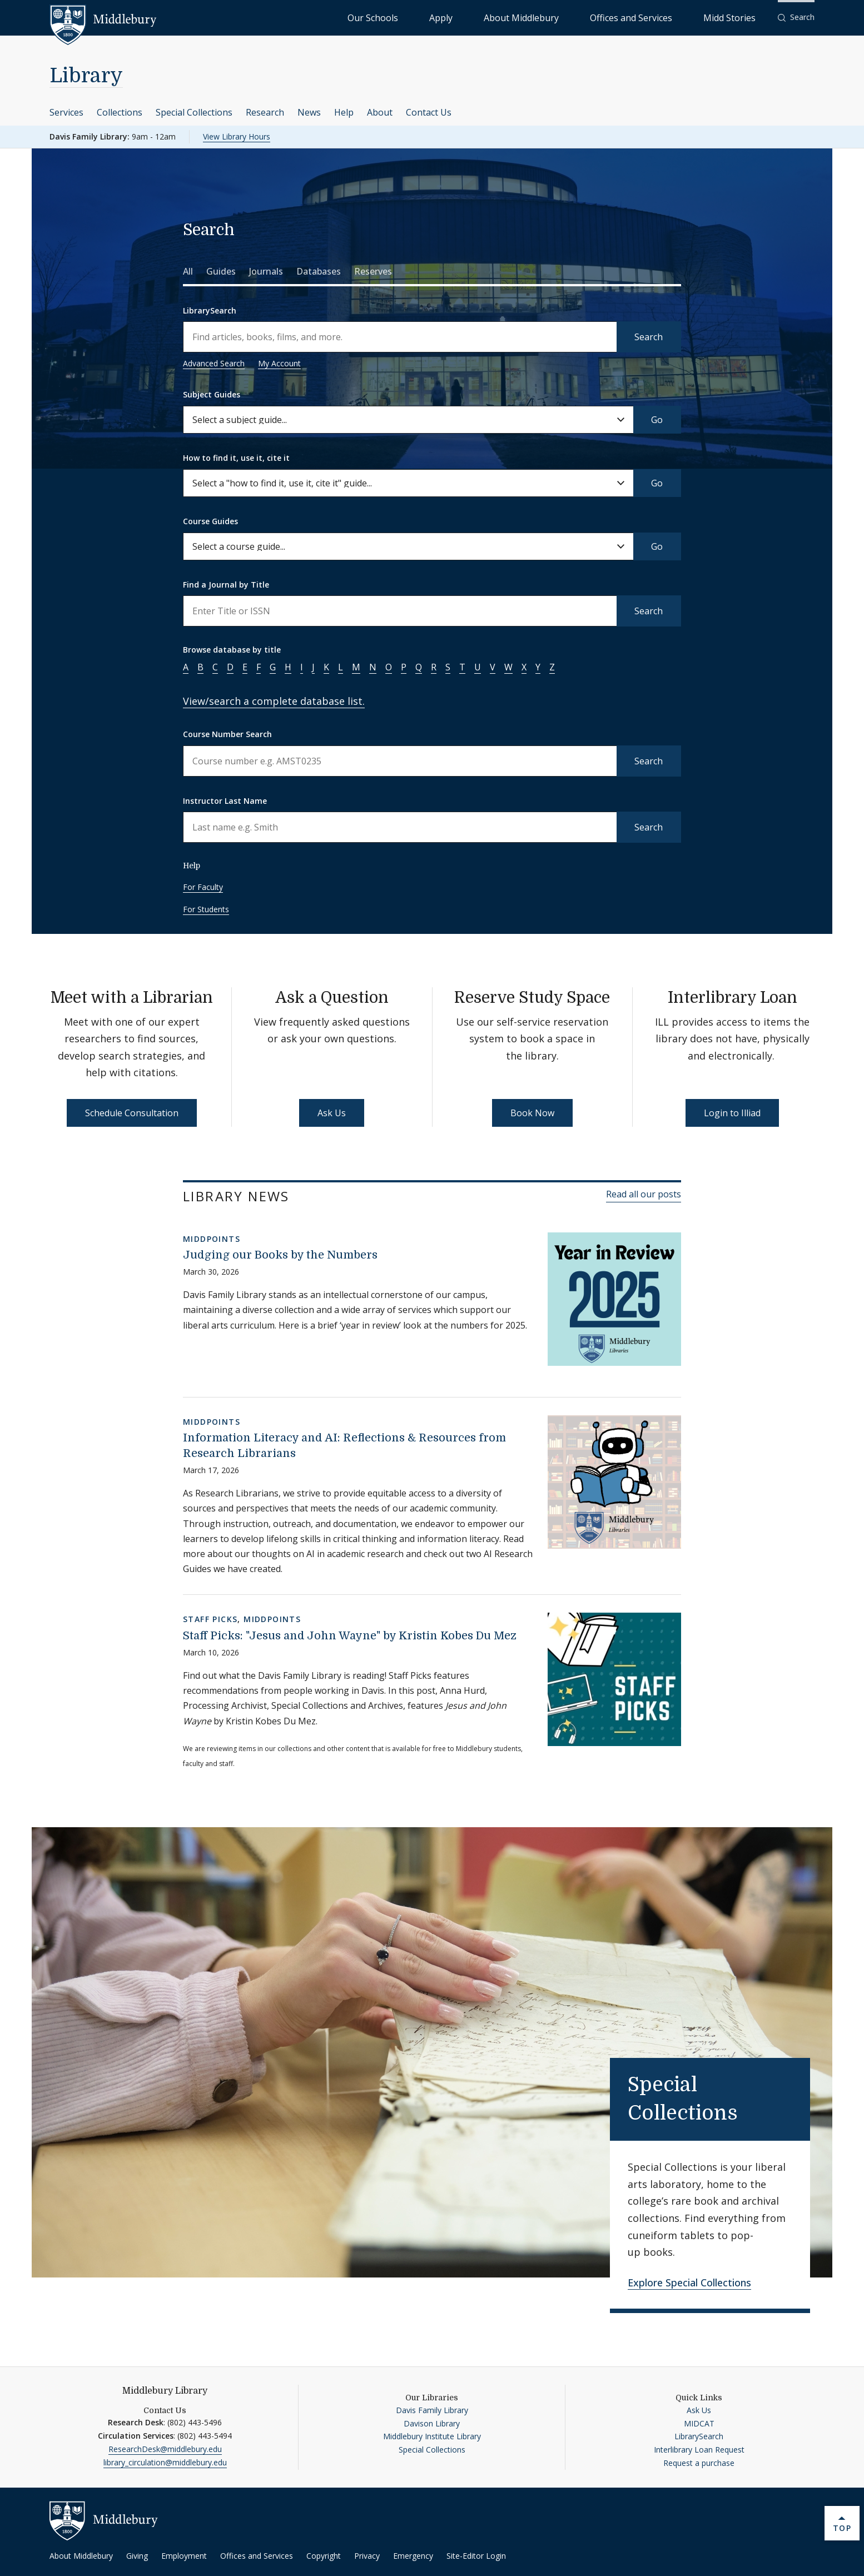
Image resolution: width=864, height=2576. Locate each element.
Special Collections (194, 112)
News (309, 112)
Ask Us (331, 1113)
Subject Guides (211, 394)
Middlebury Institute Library (432, 2436)
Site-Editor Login (476, 2555)
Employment (184, 2555)
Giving (137, 2555)
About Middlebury (587, 17)
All (188, 271)
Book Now (532, 1113)
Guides (221, 271)
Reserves (373, 271)
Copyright (323, 2555)
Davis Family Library (432, 2410)
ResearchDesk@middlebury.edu (165, 2449)
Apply (532, 17)
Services (66, 112)
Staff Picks (210, 1619)
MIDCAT (699, 2423)
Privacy (367, 2555)
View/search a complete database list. (274, 701)
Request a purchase (698, 2463)
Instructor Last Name (225, 800)
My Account (279, 363)
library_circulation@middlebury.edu (165, 2462)
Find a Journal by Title (226, 584)
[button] (796, 17)
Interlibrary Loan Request (699, 2449)
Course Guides (210, 521)
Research (265, 112)
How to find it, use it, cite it (236, 457)
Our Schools (487, 17)
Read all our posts (643, 1194)
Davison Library (432, 2423)
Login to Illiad (732, 1113)
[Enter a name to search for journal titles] (400, 610)
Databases (318, 271)
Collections (119, 112)
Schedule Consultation (131, 1113)
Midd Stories (741, 17)
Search (648, 337)
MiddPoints (211, 1239)
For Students (206, 909)
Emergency (413, 2555)
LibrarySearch (209, 310)
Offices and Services (669, 17)
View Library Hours (236, 136)
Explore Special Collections (689, 2282)
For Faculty (203, 887)
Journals (266, 271)
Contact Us (428, 112)
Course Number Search (227, 734)
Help (344, 112)
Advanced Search (214, 363)
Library (86, 75)
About (380, 112)
